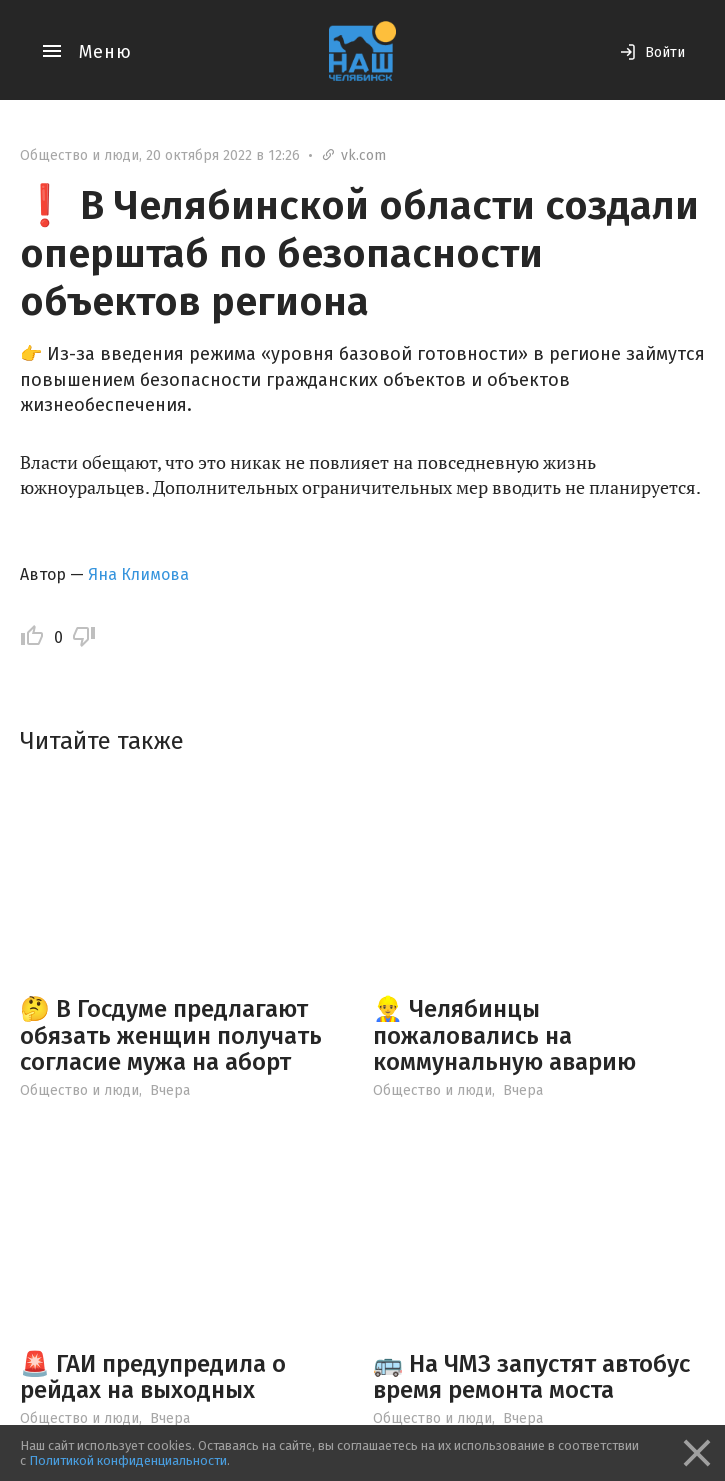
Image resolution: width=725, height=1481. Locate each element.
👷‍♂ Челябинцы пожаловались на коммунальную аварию (504, 1035)
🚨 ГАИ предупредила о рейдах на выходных (153, 1377)
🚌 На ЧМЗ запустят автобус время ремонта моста (531, 1377)
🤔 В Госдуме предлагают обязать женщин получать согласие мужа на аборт (171, 1035)
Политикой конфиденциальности (128, 1460)
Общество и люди (79, 155)
